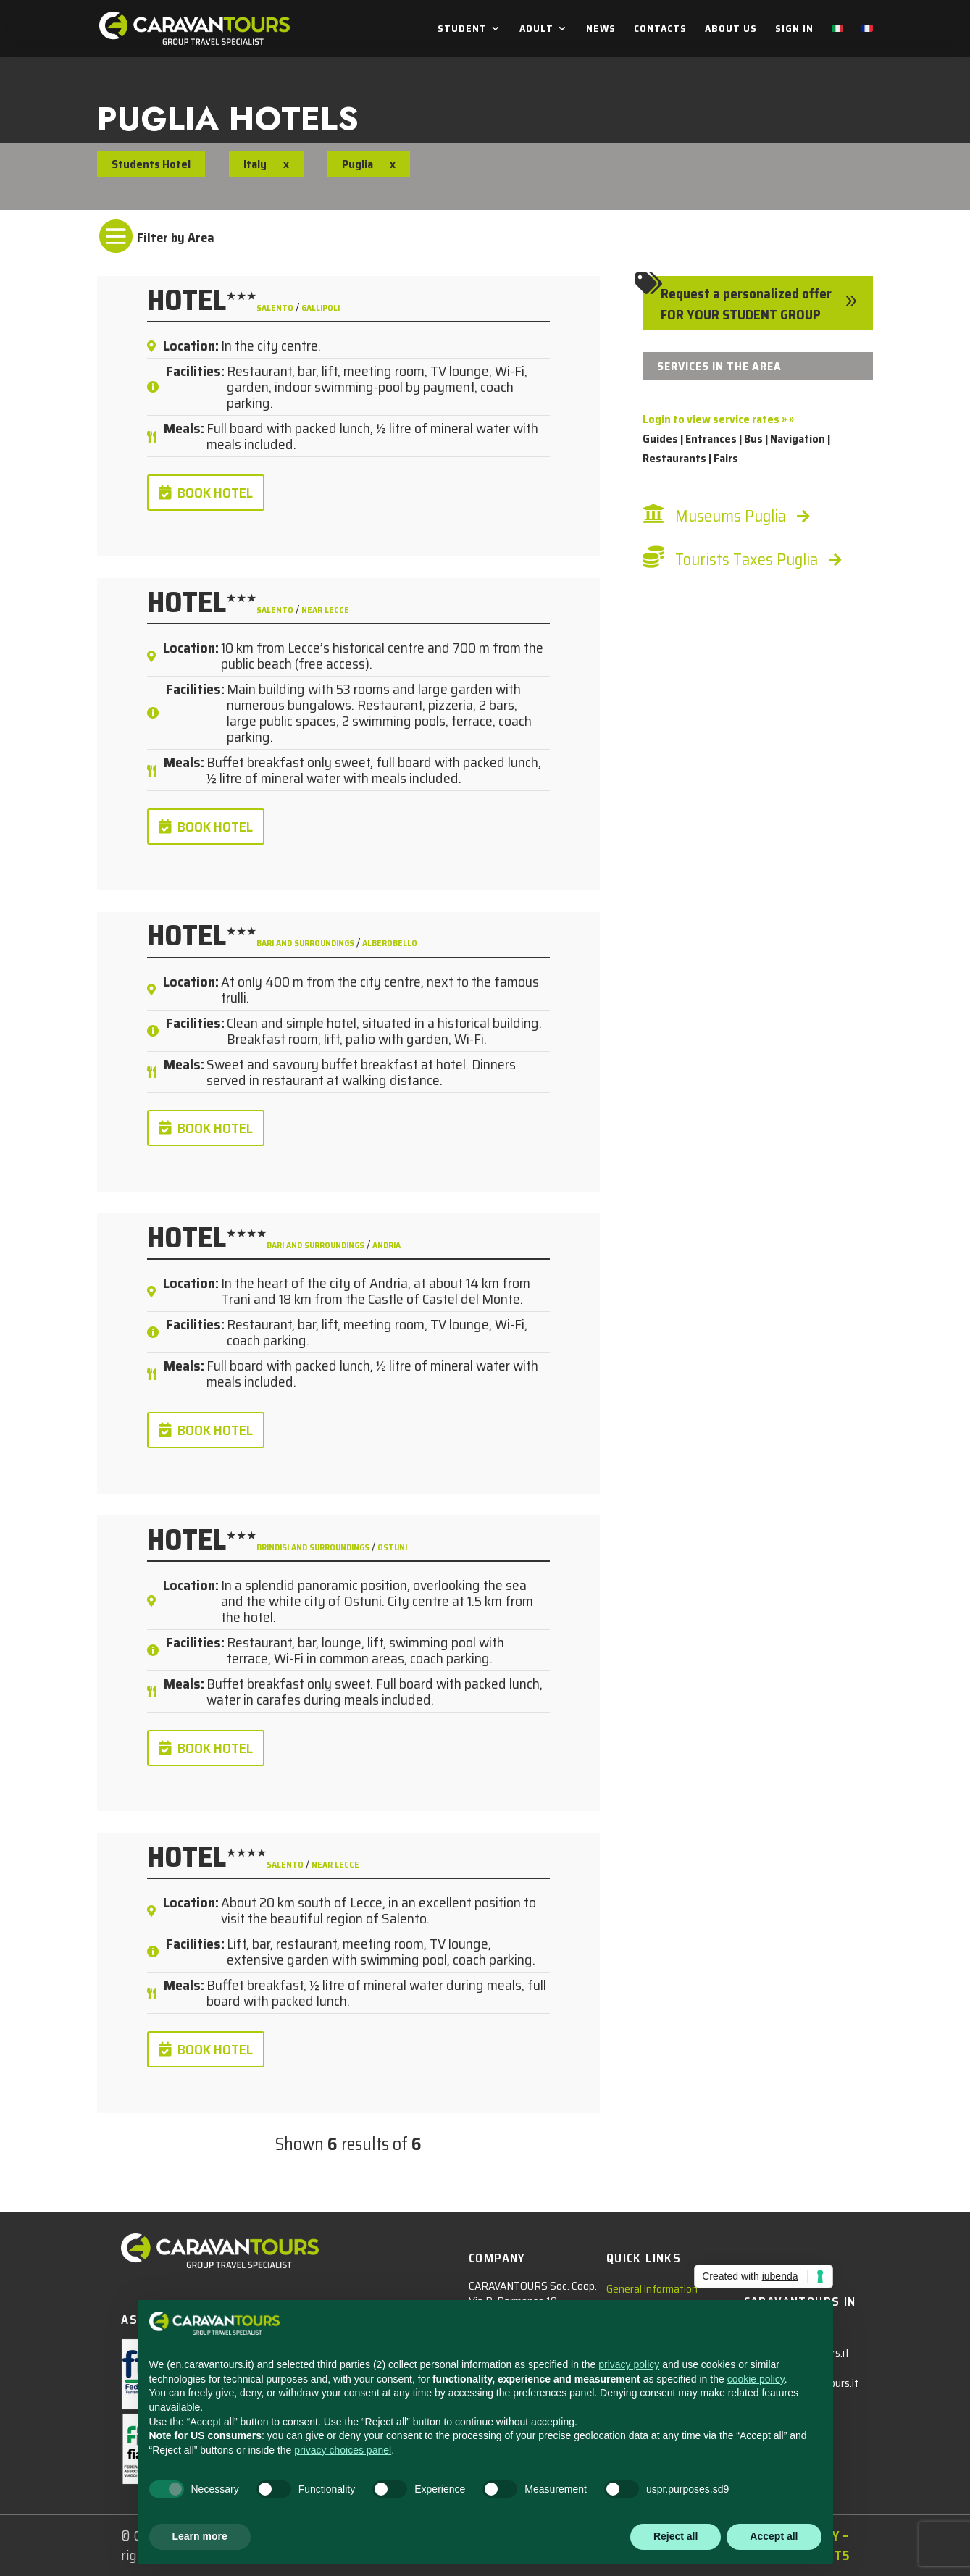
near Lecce (325, 609)
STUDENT (462, 29)
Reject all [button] (675, 2536)
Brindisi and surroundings (314, 1547)
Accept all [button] (774, 2536)
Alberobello (389, 943)
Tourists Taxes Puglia (746, 559)
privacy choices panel (342, 2450)
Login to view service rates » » (718, 419)
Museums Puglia (730, 516)
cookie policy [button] (756, 2379)
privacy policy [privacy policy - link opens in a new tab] (628, 2364)
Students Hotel (151, 164)
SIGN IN (794, 29)
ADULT (536, 29)
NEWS (601, 29)
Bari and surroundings (306, 943)
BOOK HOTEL (215, 492)
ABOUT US (731, 29)
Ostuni (392, 1547)
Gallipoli (320, 307)
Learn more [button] (199, 2536)
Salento (276, 307)
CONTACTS (660, 29)
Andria (386, 1245)
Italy (255, 164)
